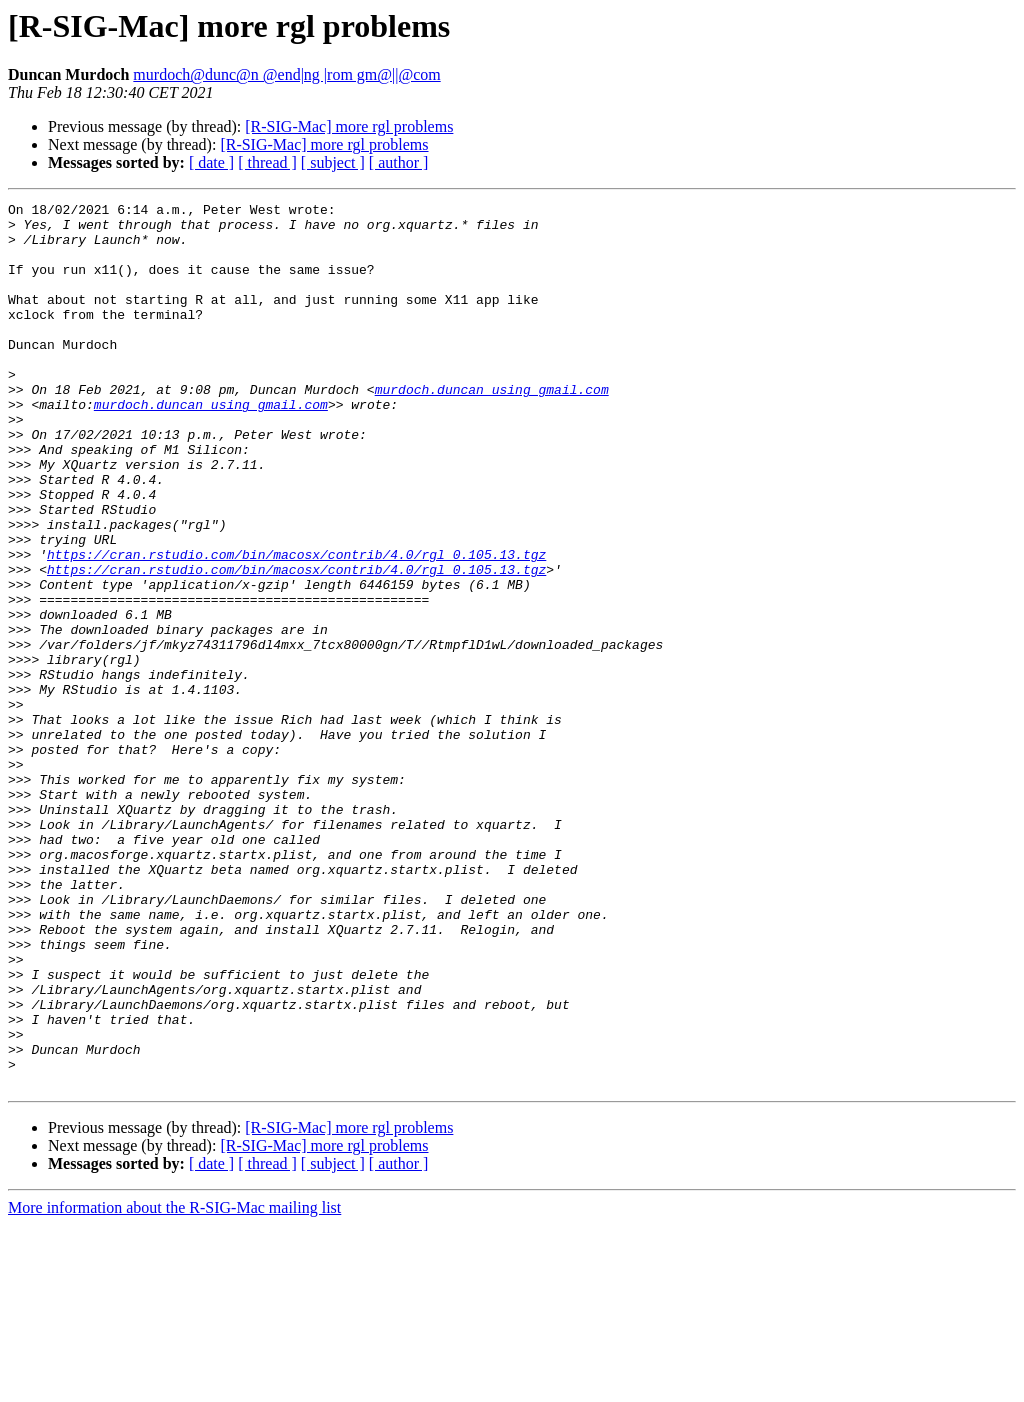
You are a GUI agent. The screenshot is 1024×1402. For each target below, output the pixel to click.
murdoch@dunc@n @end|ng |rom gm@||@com (286, 74)
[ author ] (399, 162)
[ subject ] (333, 162)
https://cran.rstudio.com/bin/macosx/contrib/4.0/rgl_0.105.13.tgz (296, 626)
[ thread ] (267, 162)
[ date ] (211, 162)
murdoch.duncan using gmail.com (492, 428)
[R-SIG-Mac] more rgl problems (349, 126)
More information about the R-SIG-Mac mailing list (174, 1384)
